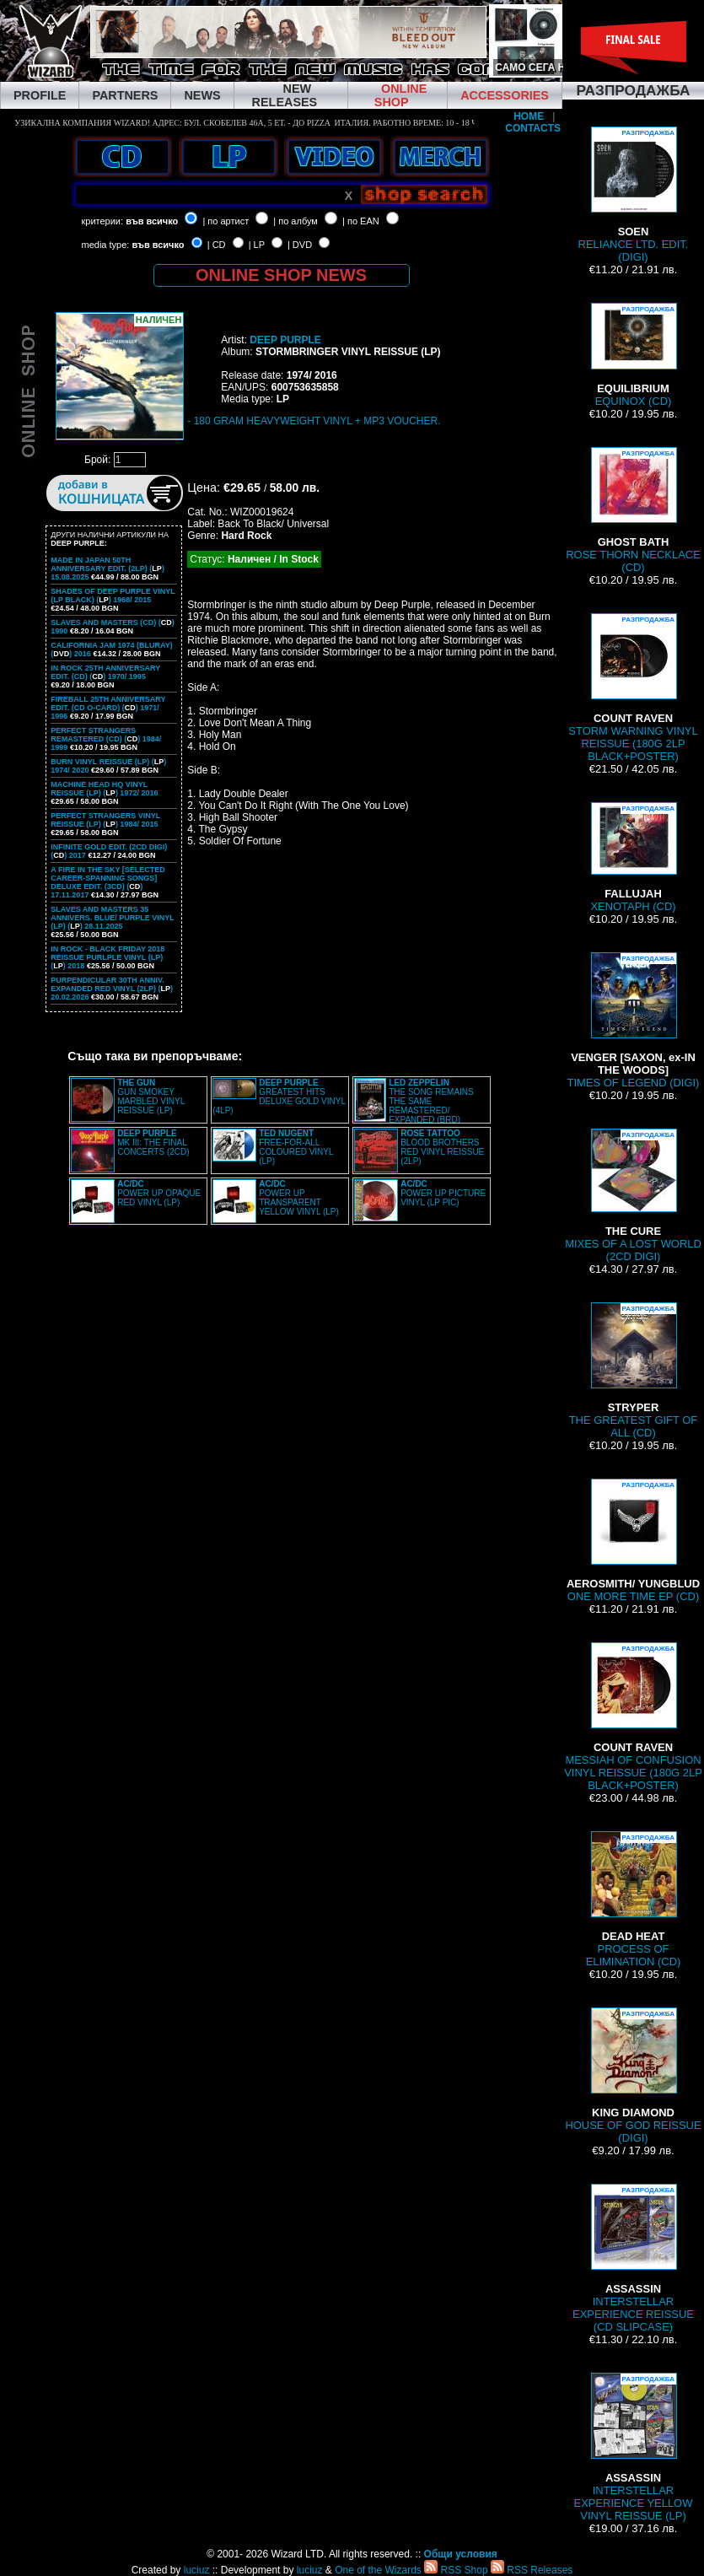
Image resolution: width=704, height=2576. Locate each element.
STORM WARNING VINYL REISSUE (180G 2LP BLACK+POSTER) (632, 688)
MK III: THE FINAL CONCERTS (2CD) (153, 1142)
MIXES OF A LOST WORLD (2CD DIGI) (633, 1196)
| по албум (295, 221)
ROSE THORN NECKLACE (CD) (633, 510)
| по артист (225, 221)
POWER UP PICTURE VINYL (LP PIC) (443, 1193)
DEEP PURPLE (285, 340)
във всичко (152, 221)
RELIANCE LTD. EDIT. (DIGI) (633, 195)
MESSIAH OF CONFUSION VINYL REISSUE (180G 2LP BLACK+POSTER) (633, 1717)
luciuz (197, 2570)
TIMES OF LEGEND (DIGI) (633, 1020)
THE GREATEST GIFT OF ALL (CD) (633, 1370)
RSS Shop (455, 2570)
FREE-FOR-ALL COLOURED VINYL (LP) (296, 1147)
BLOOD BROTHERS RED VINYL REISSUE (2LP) (442, 1147)
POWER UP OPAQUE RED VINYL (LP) (159, 1193)
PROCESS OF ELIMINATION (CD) (633, 1899)
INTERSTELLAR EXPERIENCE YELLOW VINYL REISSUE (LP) (633, 2447)
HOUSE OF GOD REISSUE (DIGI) (633, 2075)
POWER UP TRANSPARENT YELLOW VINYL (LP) (299, 1197)
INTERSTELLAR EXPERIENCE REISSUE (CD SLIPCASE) (633, 2258)
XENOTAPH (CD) (632, 857)
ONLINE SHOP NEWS (281, 275)
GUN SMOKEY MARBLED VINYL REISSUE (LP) (151, 1096)
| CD (216, 245)
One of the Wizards (378, 2570)
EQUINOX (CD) (633, 355)
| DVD (300, 245)
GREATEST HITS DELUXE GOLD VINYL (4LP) (278, 1096)
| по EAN (360, 221)
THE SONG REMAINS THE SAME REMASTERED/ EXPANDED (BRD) (431, 1101)
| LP (257, 245)
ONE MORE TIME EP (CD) (633, 1541)
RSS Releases (531, 2570)
